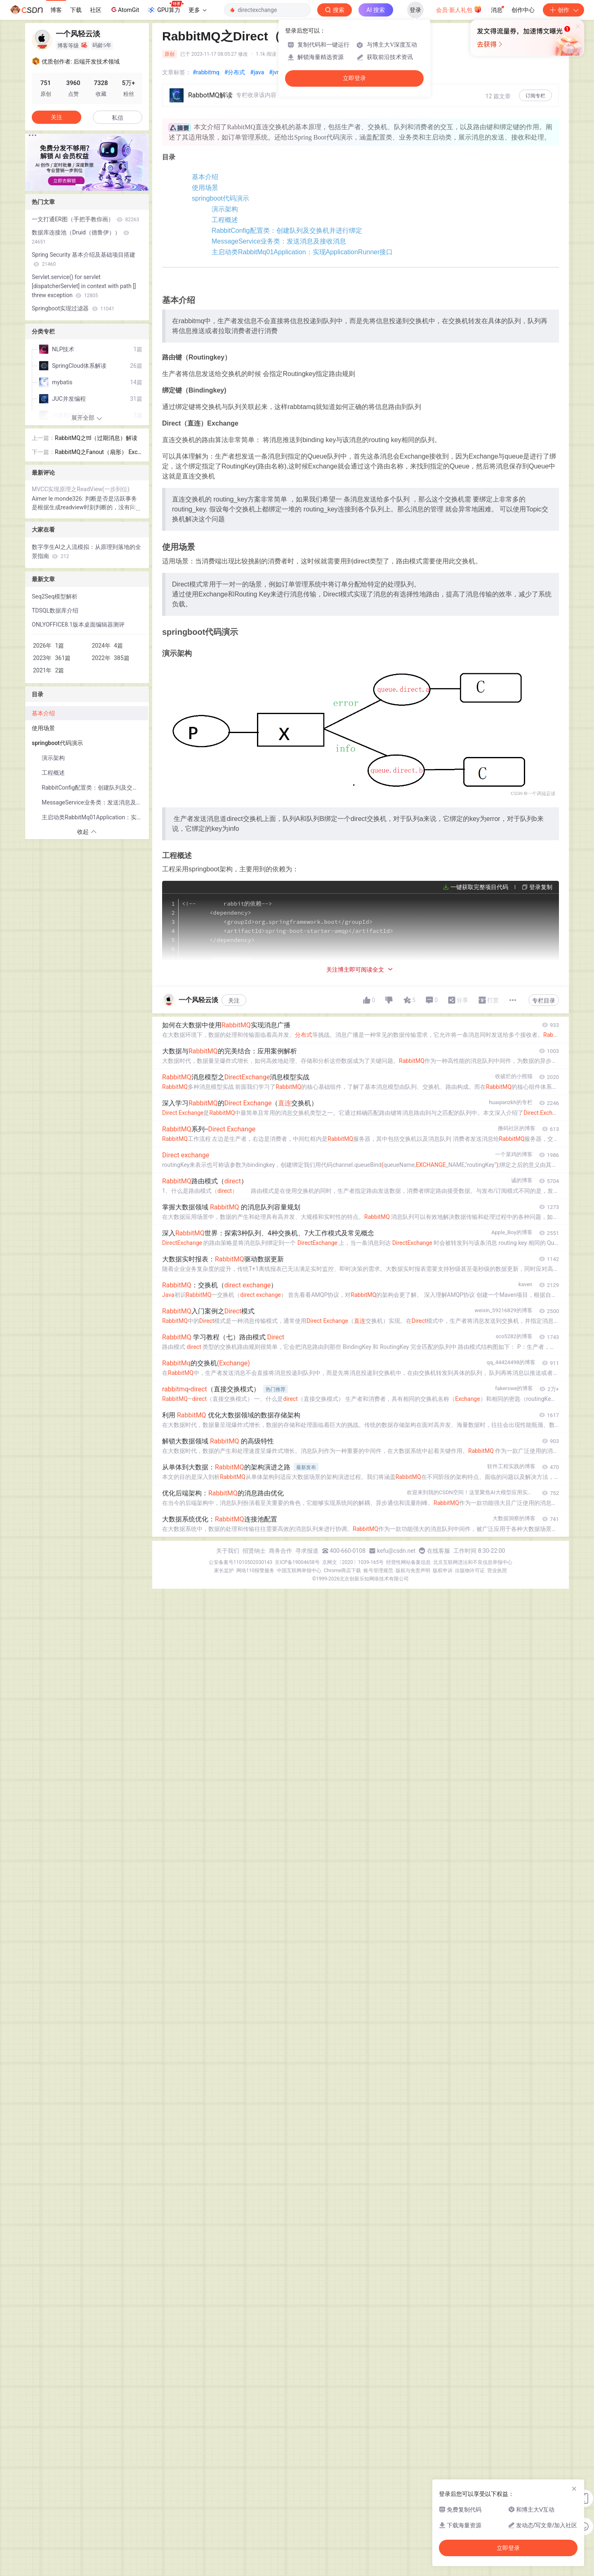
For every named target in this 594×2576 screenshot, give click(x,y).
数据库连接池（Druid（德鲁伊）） (80, 237)
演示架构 (208, 226)
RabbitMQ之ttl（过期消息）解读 (96, 438)
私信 (117, 117)
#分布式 (234, 72)
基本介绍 (192, 176)
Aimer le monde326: (58, 498)
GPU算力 (165, 7)
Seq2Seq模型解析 (55, 596)
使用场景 (192, 193)
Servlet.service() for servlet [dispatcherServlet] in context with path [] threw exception (84, 286)
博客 (56, 10)
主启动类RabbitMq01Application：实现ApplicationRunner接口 (285, 292)
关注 (234, 2560)
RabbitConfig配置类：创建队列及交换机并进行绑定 (270, 259)
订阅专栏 (535, 96)
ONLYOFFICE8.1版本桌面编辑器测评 (78, 624)
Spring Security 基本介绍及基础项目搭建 (83, 259)
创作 (563, 10)
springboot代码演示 (208, 209)
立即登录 (354, 78)
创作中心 (523, 10)
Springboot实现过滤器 (73, 308)
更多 (198, 10)
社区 (95, 10)
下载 (76, 10)
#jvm (275, 72)
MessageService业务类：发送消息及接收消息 (262, 275)
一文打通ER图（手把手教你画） (85, 219)
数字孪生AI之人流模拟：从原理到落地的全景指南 (86, 551)
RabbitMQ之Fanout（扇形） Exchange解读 (98, 453)
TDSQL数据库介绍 (55, 610)
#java (257, 72)
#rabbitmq (206, 72)
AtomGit (124, 9)
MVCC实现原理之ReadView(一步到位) (81, 489)
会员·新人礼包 (459, 9)
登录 (415, 10)
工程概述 (208, 242)
